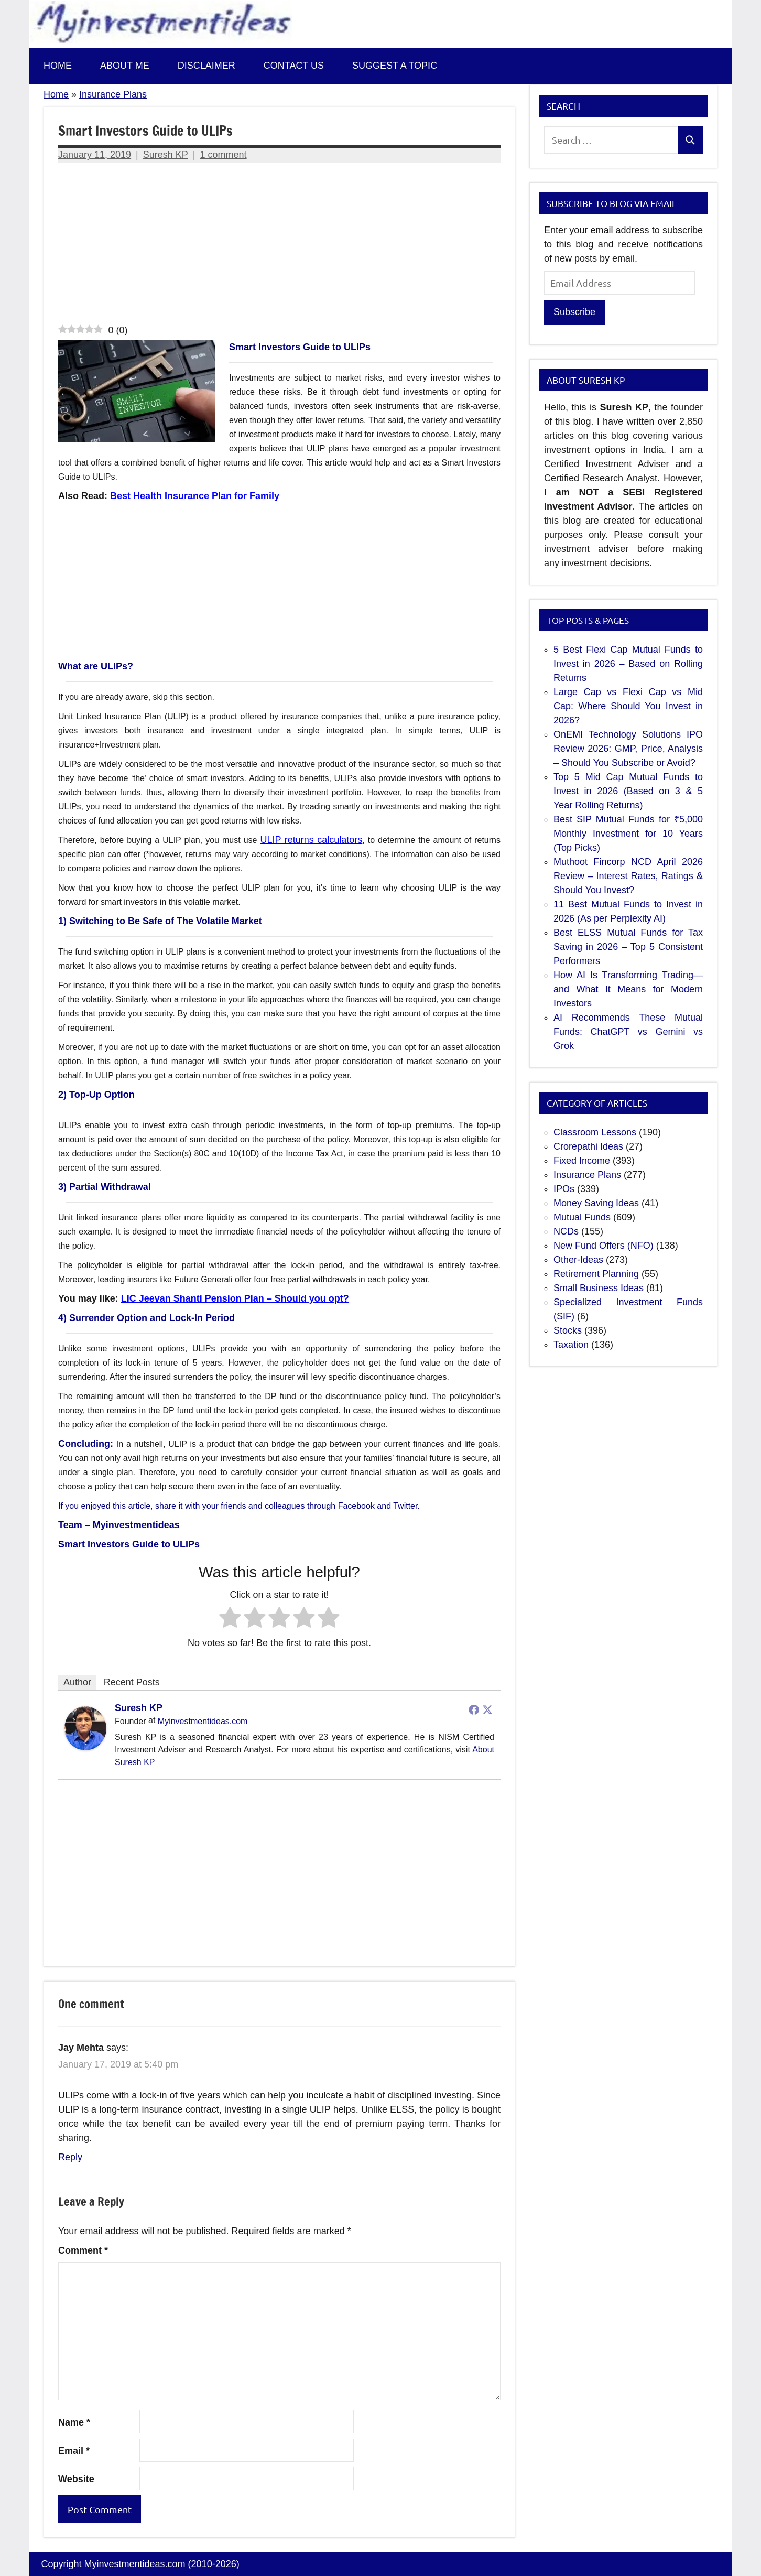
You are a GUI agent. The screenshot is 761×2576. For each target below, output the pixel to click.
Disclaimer (206, 65)
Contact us (294, 65)
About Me (124, 65)
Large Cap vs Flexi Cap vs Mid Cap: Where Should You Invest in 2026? (628, 706)
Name (74, 2422)
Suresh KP (165, 154)
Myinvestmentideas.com (203, 1721)
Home (58, 65)
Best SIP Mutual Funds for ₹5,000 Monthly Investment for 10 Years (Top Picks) (628, 833)
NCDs (566, 1231)
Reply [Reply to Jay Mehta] (70, 2157)
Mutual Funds (582, 1217)
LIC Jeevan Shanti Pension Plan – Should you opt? (235, 1298)
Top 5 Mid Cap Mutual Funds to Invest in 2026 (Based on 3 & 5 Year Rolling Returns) (628, 791)
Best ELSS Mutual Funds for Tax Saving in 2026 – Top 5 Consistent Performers (628, 946)
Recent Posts (132, 1682)
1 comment (223, 154)
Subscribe (574, 312)
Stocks (567, 1330)
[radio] (230, 1619)
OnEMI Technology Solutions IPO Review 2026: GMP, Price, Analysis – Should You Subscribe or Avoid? (628, 748)
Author (77, 1682)
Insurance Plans (113, 94)
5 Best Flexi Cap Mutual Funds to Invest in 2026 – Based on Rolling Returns (628, 663)
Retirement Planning (596, 1274)
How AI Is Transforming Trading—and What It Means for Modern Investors (628, 989)
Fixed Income (581, 1160)
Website (76, 2479)
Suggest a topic (394, 65)
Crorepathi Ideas (588, 1146)
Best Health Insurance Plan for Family (194, 496)
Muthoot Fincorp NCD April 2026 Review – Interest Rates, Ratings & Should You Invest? (628, 876)
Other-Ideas (578, 1259)
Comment (83, 2250)
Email (74, 2450)
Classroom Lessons (594, 1132)
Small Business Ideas (598, 1288)
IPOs (563, 1189)
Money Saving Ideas (596, 1203)
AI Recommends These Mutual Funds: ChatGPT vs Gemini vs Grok (628, 1031)
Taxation (571, 1344)
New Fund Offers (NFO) (603, 1245)
